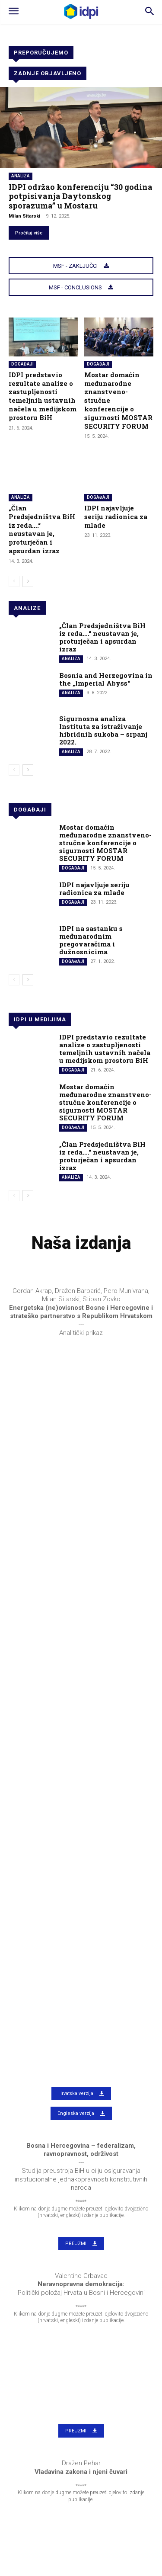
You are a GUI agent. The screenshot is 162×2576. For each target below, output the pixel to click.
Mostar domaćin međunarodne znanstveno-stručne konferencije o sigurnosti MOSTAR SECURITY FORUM (105, 843)
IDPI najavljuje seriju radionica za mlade (115, 516)
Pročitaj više (28, 233)
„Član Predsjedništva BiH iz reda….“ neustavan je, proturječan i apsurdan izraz (42, 529)
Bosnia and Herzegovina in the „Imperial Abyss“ (105, 679)
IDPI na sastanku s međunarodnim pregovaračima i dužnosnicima (91, 940)
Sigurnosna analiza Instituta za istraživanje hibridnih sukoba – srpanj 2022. (103, 730)
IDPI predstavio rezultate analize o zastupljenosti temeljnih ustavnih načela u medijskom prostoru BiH (42, 396)
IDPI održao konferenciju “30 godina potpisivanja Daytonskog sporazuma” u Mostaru (80, 196)
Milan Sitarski (24, 216)
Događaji (22, 364)
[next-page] (27, 581)
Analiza (20, 175)
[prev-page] (14, 581)
